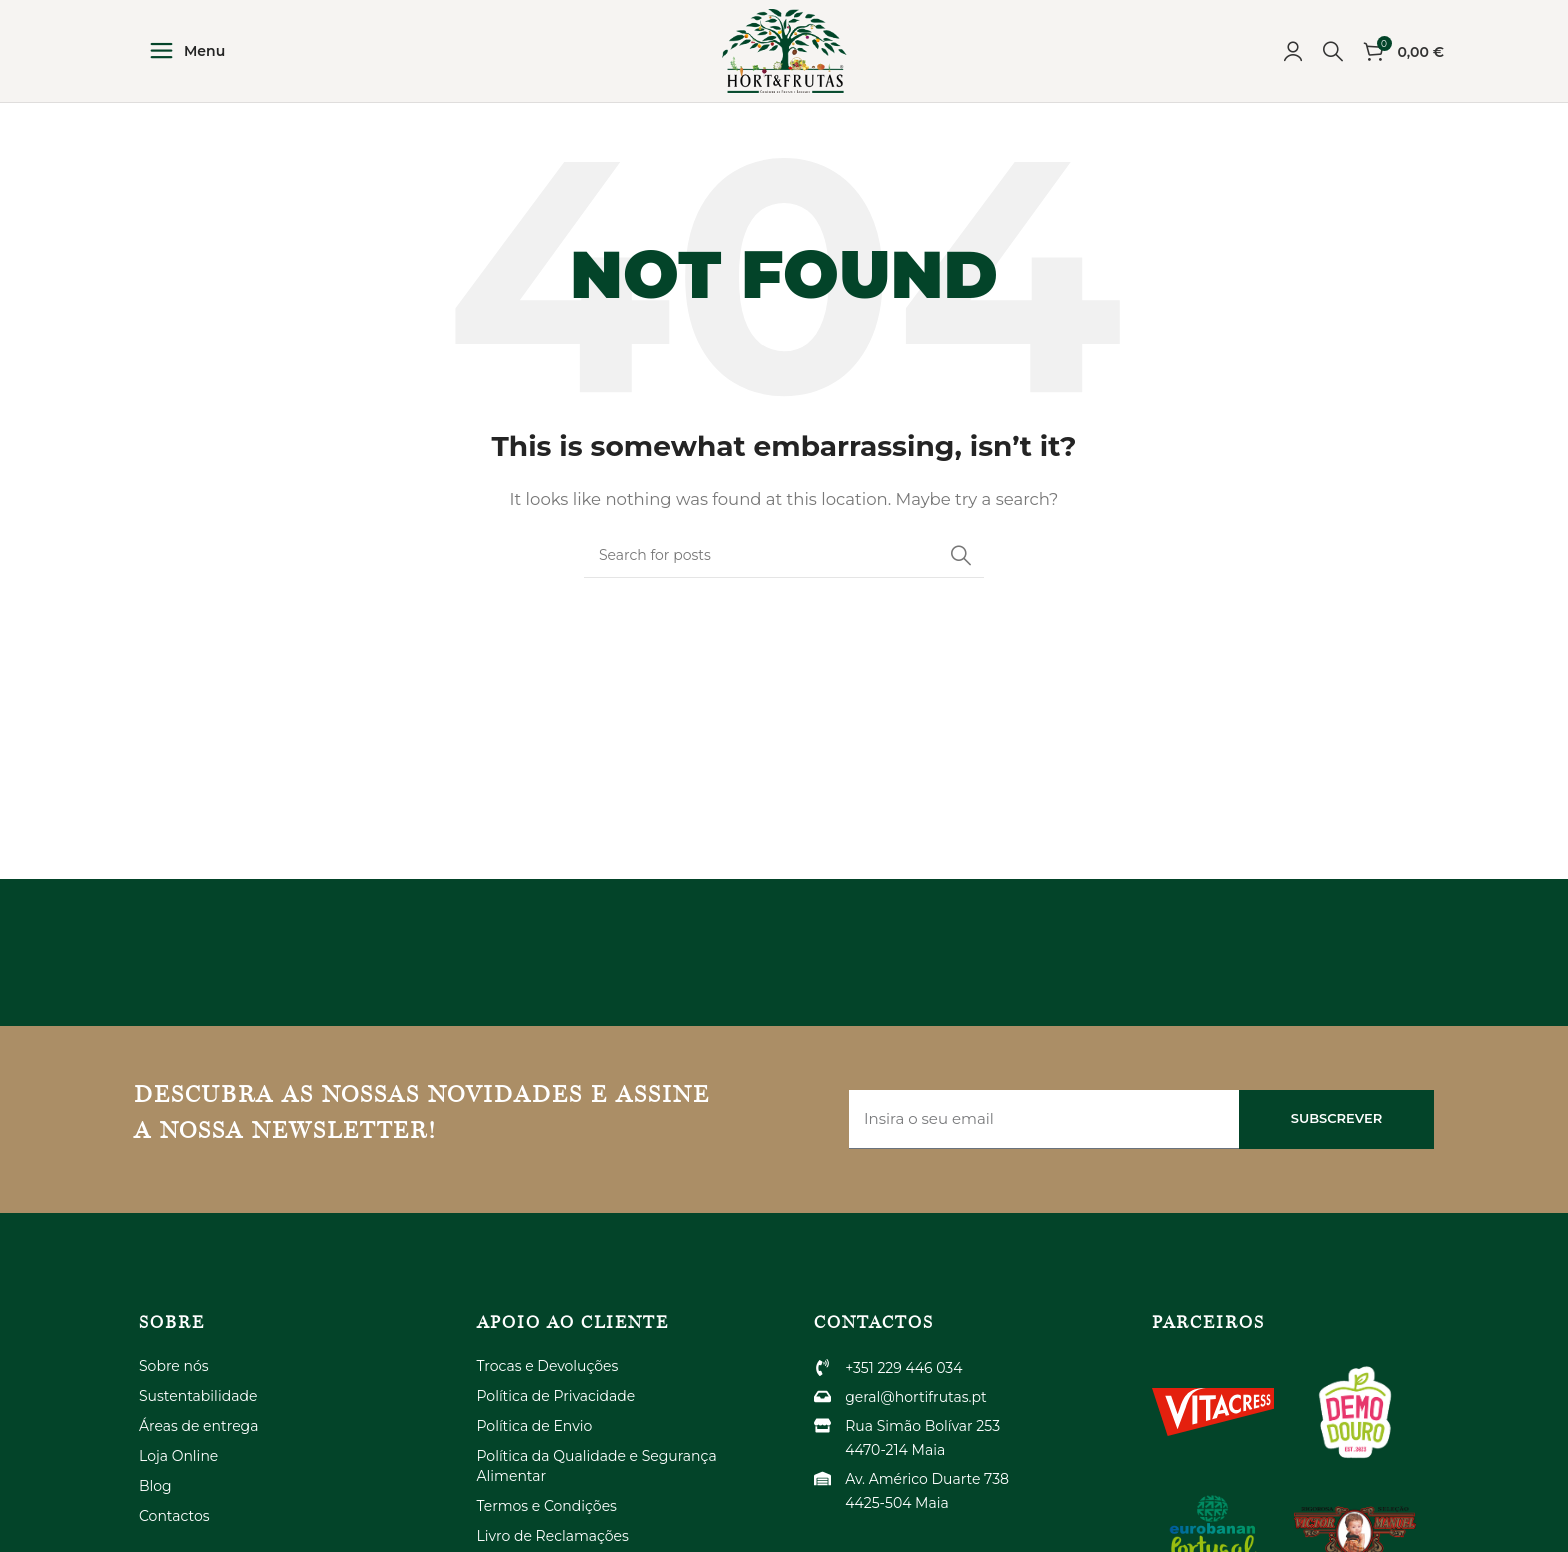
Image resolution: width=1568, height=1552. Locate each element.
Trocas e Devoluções (548, 1383)
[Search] (1333, 60)
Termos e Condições (547, 1523)
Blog (155, 1503)
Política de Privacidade (556, 1413)
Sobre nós (174, 1383)
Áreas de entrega (198, 1443)
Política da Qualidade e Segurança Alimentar (597, 1483)
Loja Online (178, 1473)
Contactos (174, 1533)
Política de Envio (535, 1443)
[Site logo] (784, 58)
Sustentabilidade (198, 1413)
